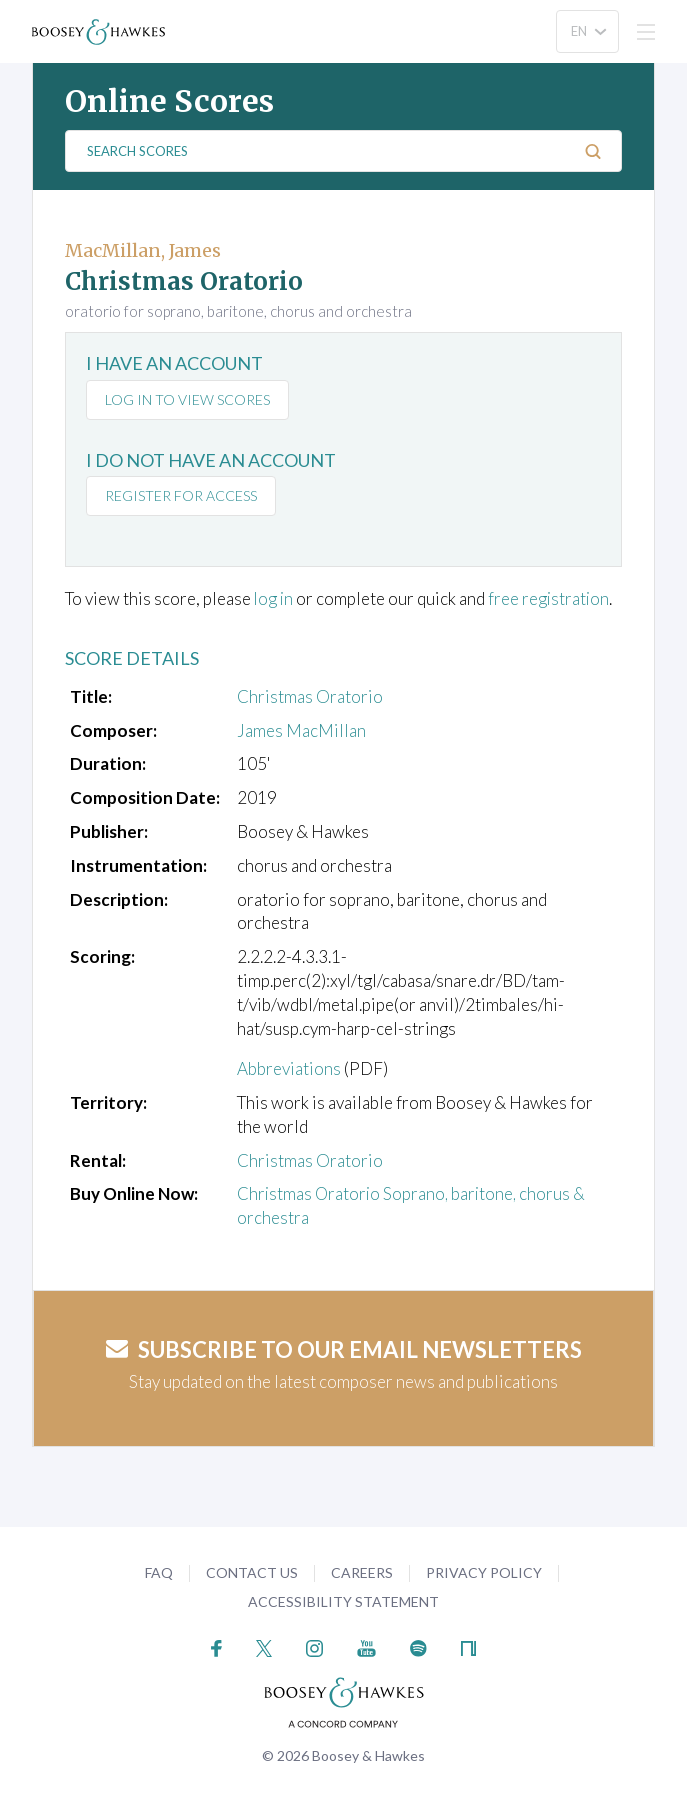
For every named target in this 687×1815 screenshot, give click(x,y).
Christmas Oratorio (310, 696)
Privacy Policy (484, 1572)
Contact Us (252, 1572)
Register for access (181, 495)
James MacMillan (301, 730)
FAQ (159, 1572)
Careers (362, 1572)
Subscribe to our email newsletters (344, 1349)
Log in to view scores (187, 399)
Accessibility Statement (343, 1601)
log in (274, 598)
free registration (551, 598)
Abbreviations (289, 1068)
